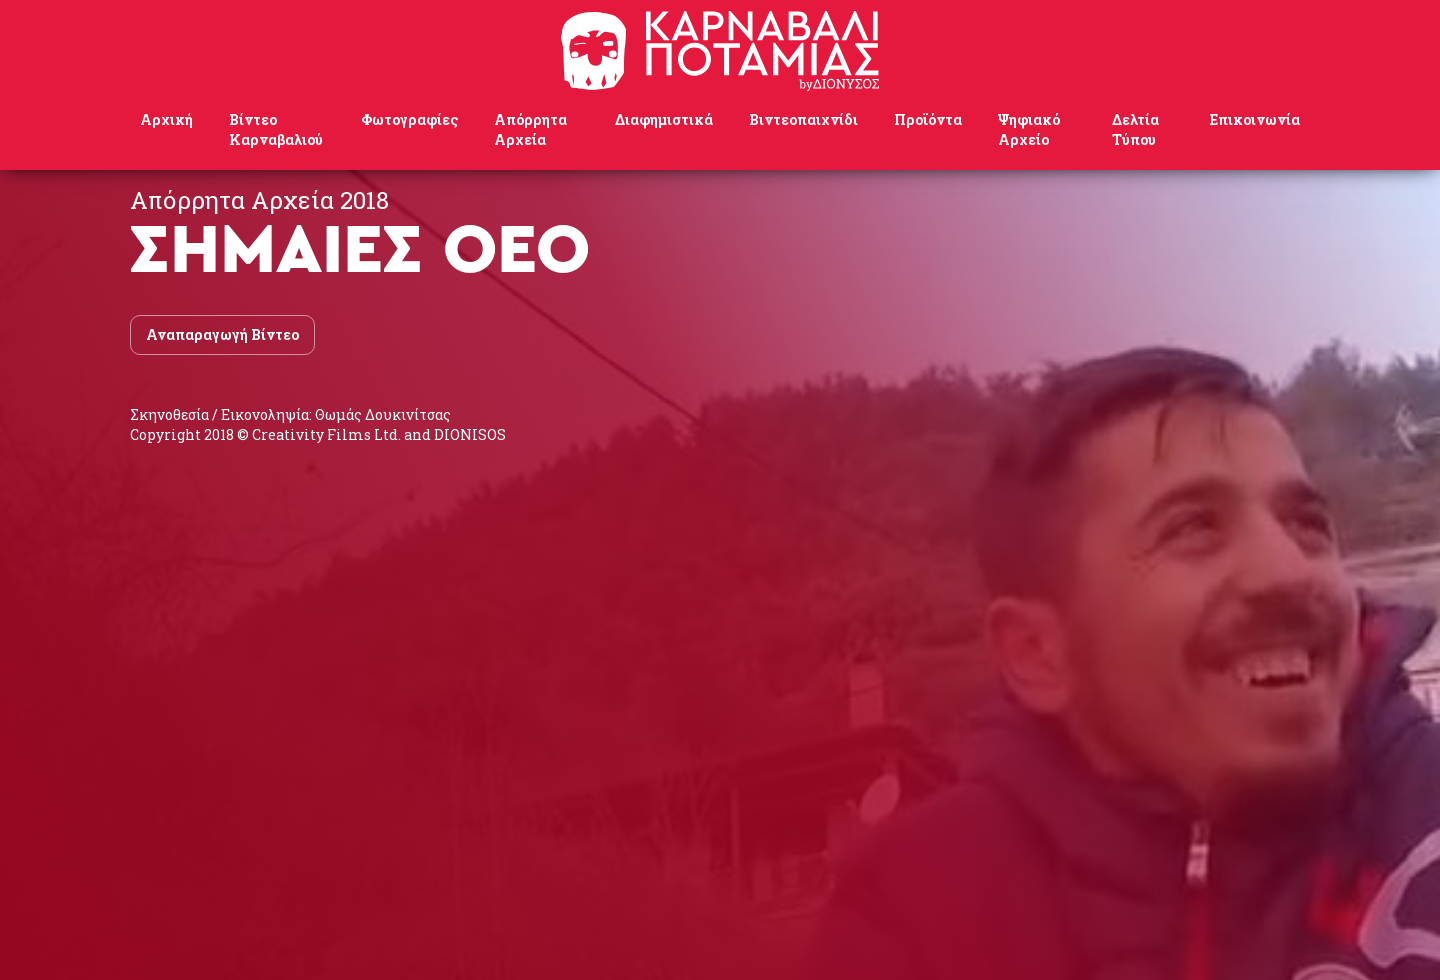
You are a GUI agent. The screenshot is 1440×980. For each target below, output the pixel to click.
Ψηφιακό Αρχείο (1029, 129)
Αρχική (166, 119)
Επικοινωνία (1255, 119)
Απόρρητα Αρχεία (530, 129)
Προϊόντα (928, 119)
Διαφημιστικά (664, 119)
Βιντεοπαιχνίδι (803, 119)
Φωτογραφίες (409, 119)
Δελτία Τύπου (1135, 129)
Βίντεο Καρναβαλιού (276, 129)
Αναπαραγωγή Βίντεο (222, 334)
